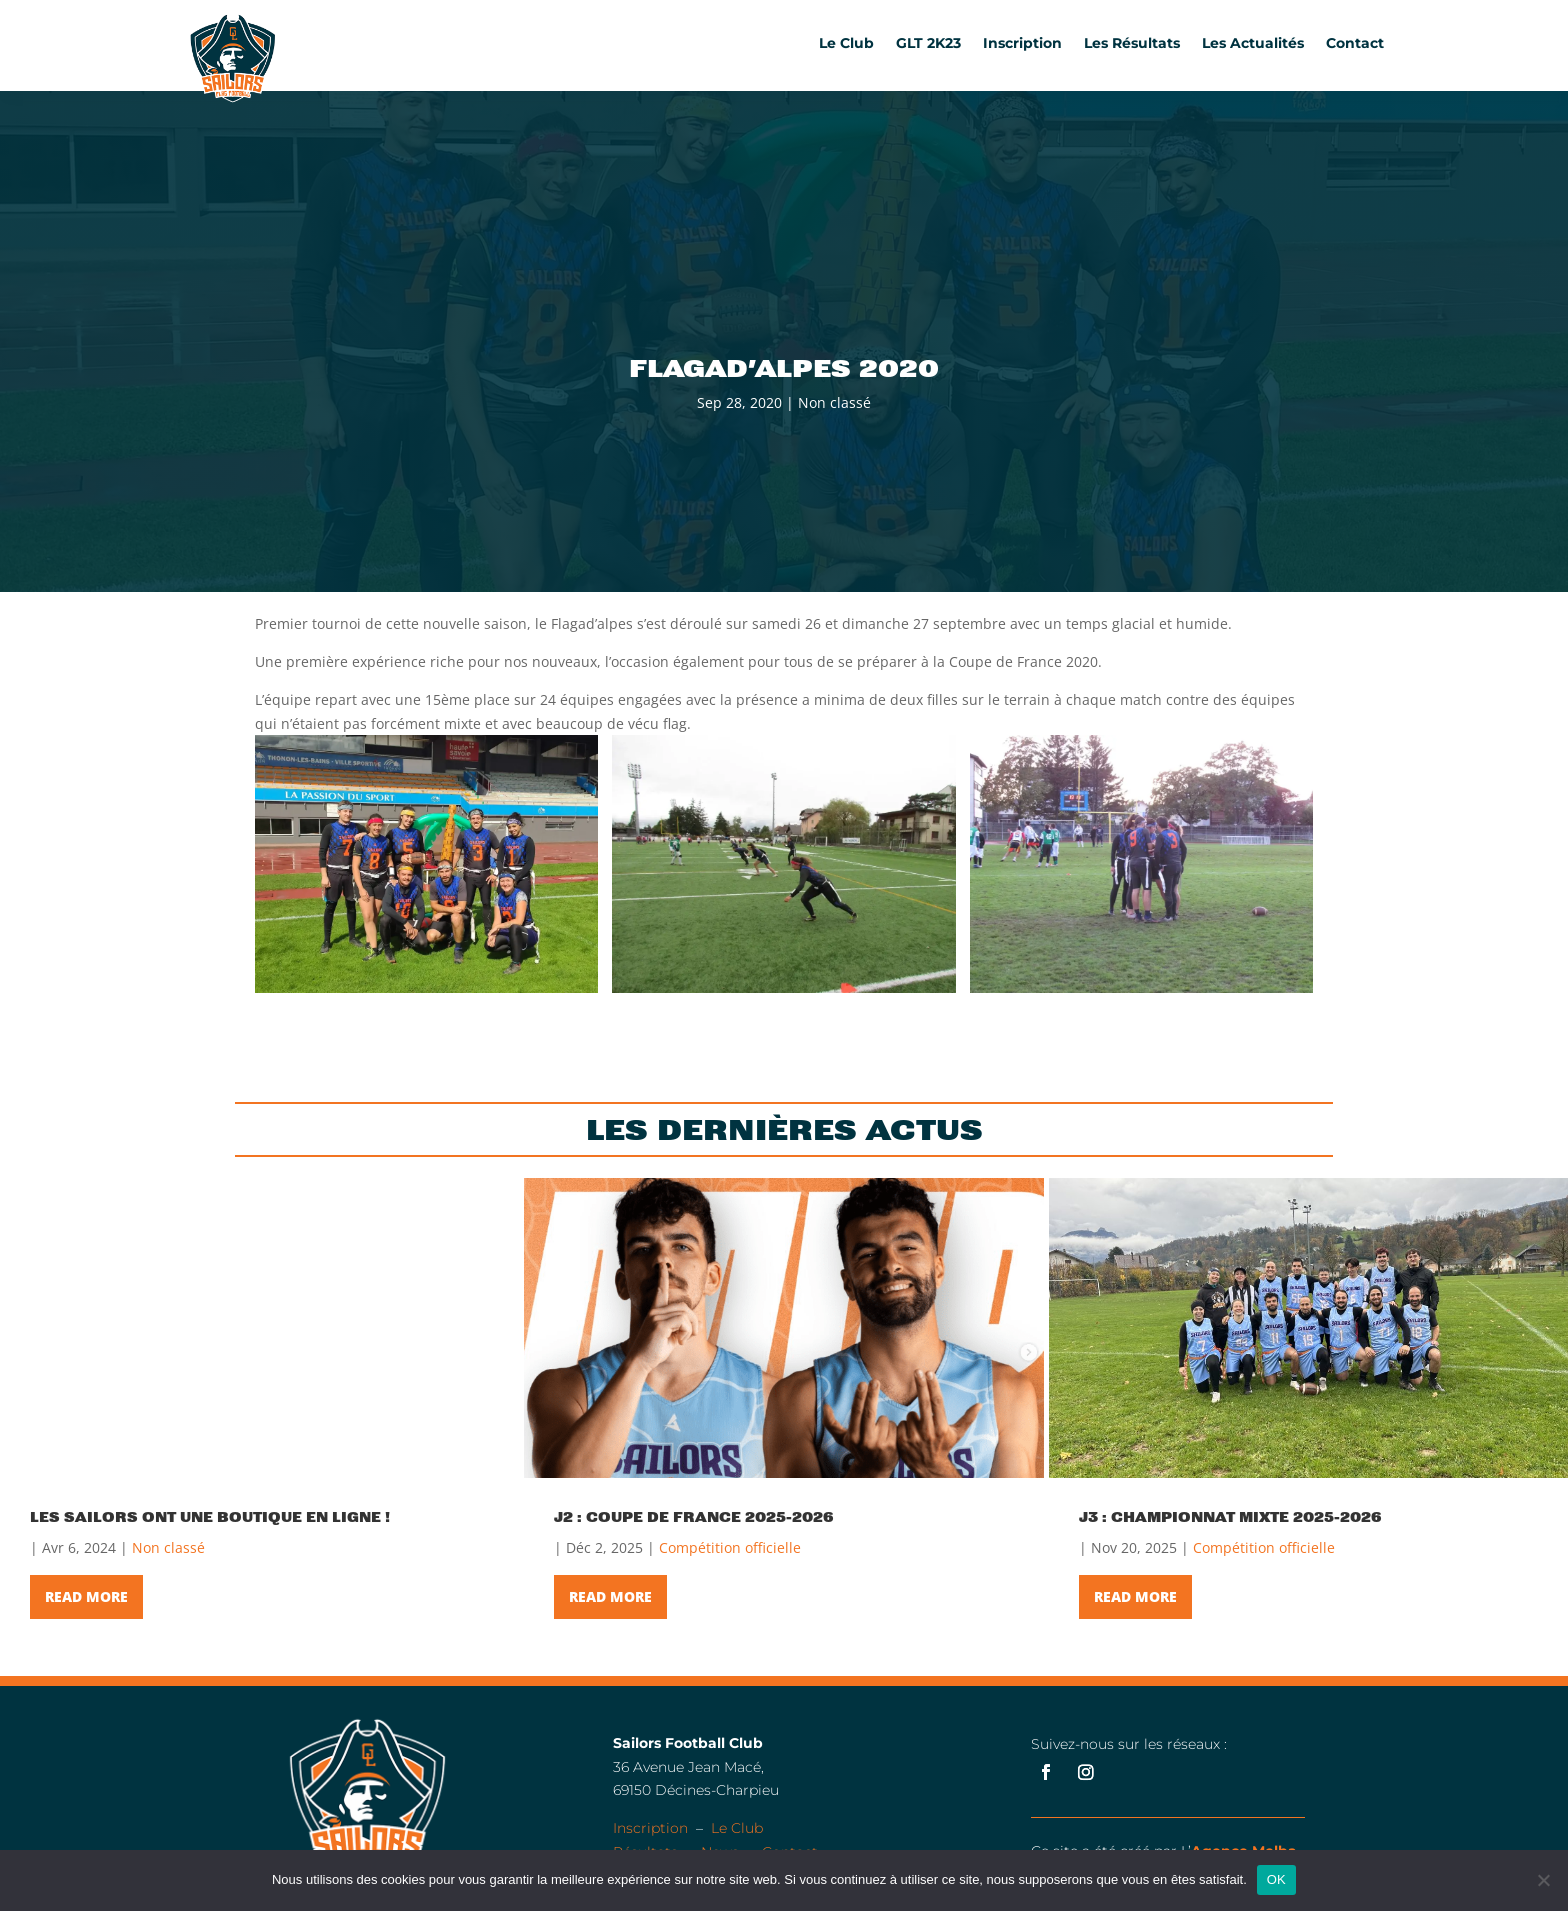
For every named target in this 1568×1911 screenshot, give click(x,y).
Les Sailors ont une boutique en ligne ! (210, 1517)
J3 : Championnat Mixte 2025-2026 (1230, 1517)
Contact (1355, 44)
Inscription (1022, 44)
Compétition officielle (730, 1547)
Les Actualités (1253, 44)
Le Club (846, 44)
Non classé (834, 402)
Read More (86, 1596)
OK (1276, 1879)
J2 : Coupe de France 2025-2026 (694, 1517)
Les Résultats (1132, 44)
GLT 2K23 (928, 44)
